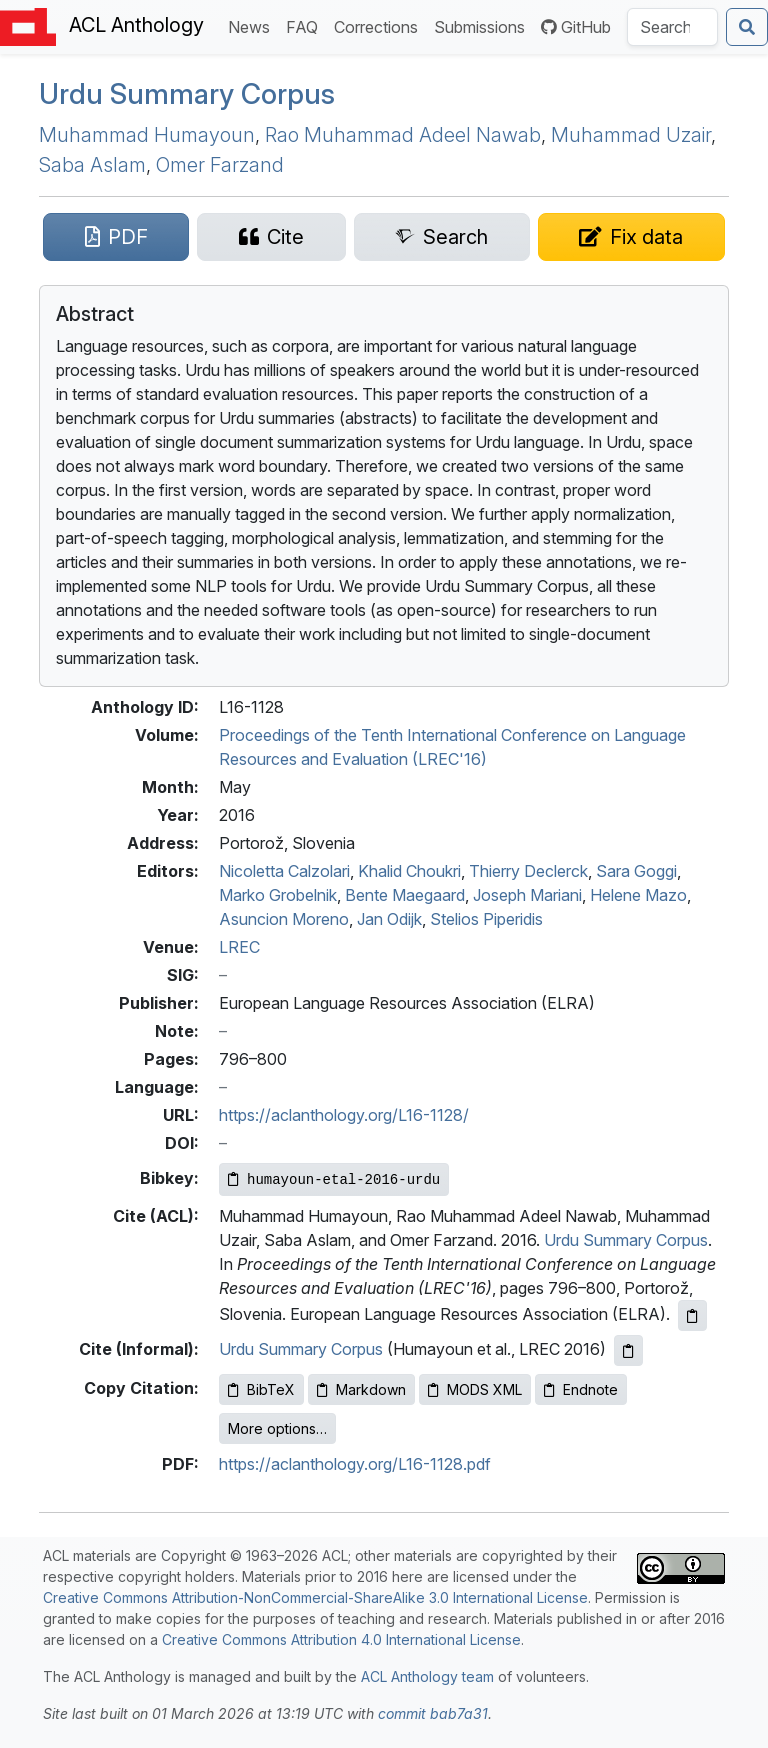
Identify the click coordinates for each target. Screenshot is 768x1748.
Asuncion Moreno (284, 919)
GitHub (576, 27)
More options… (277, 1428)
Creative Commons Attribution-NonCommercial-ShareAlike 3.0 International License (315, 1597)
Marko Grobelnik (278, 895)
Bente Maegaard (405, 895)
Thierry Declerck (528, 871)
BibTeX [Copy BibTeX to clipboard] (261, 1389)
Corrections (380, 25)
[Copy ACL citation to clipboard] (692, 1315)
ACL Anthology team (427, 1676)
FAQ (306, 25)
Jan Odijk (389, 919)
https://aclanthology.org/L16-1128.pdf (355, 1464)
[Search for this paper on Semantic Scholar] (442, 237)
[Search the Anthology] (672, 27)
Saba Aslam (92, 165)
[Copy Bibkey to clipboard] (334, 1179)
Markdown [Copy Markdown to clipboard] (361, 1389)
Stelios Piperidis (486, 919)
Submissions (483, 25)
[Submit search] (747, 27)
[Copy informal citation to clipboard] (628, 1350)
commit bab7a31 (433, 1713)
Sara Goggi (636, 871)
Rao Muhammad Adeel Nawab (403, 135)
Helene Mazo (638, 895)
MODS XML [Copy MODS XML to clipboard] (475, 1389)
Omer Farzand (220, 165)
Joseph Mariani (527, 895)
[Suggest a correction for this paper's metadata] (631, 237)
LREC (239, 947)
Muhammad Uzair (631, 135)
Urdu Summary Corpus (626, 1240)
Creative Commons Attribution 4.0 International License (341, 1639)
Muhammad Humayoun (147, 135)
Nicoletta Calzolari (284, 871)
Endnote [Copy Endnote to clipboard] (581, 1389)
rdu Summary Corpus (187, 94)
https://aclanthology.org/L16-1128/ (344, 1115)
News (253, 25)
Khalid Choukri (409, 871)
